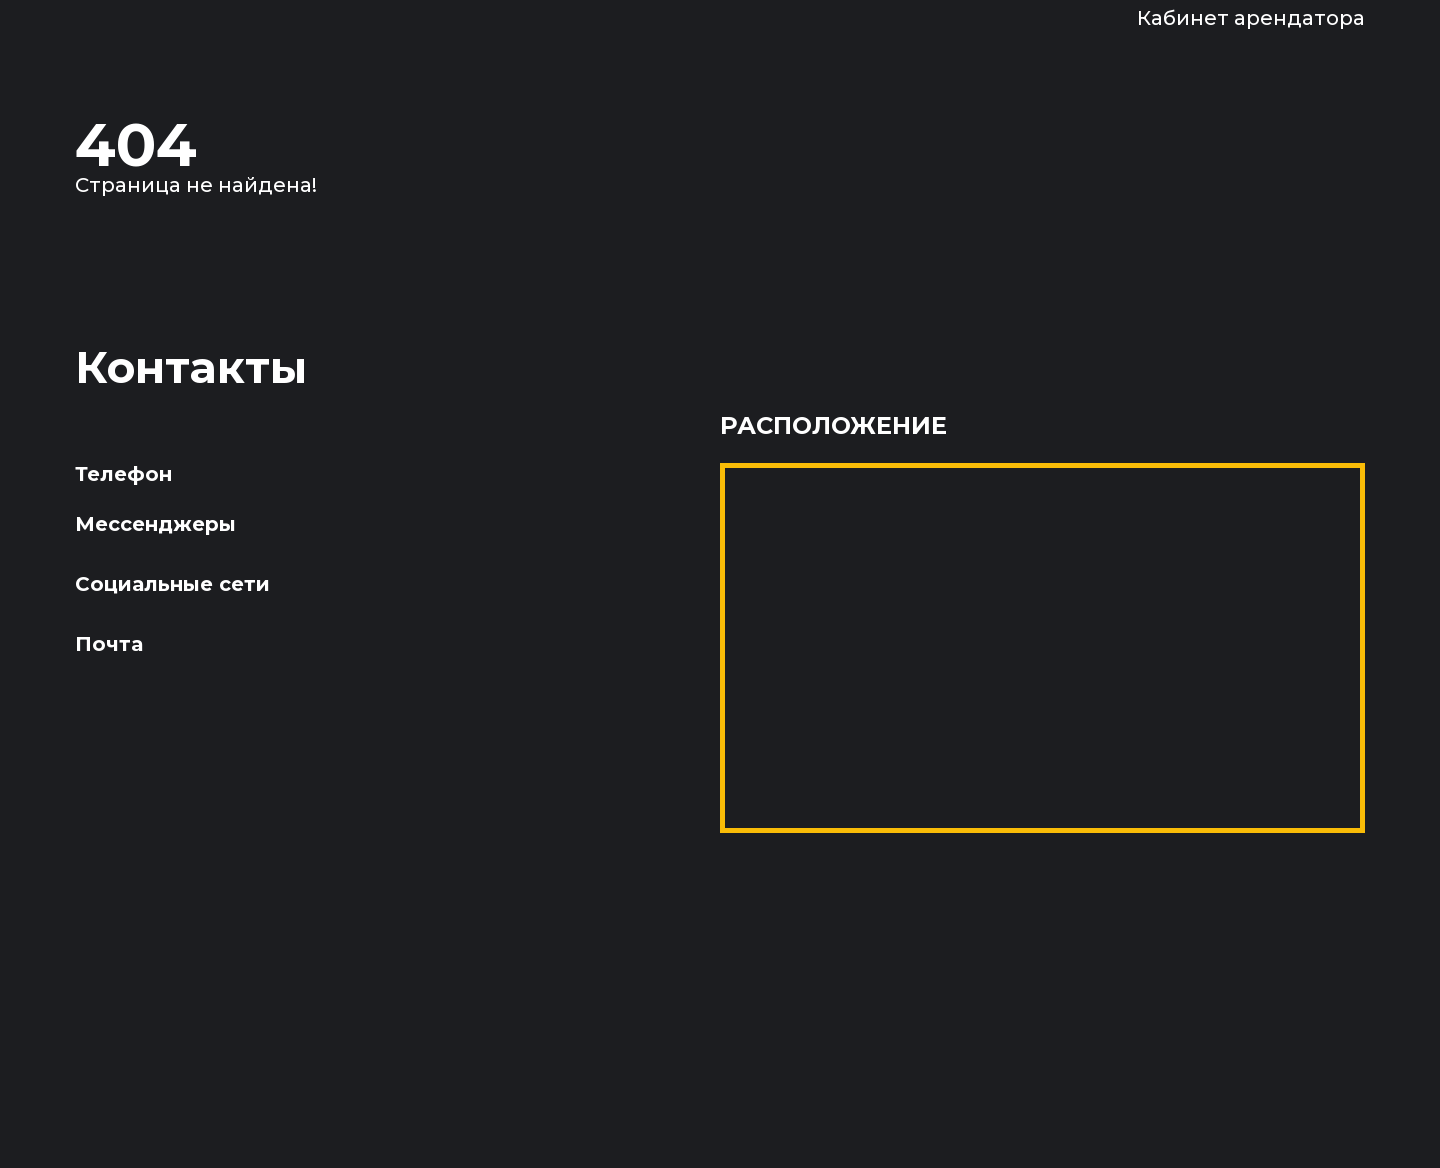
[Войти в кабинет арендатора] (1225, 18)
